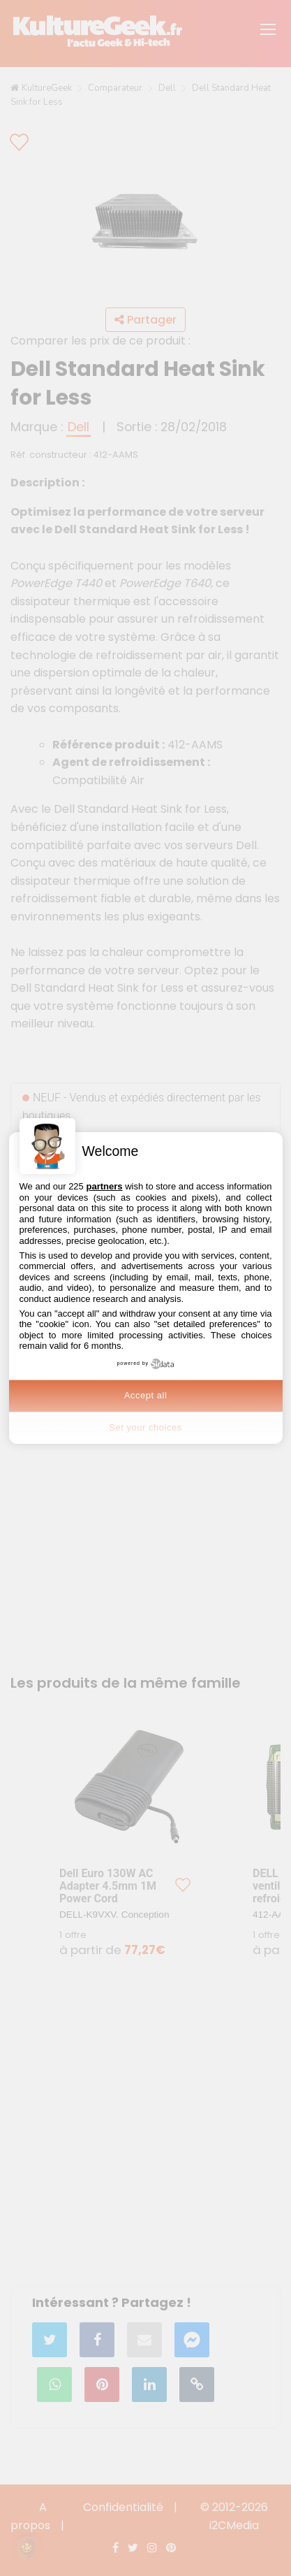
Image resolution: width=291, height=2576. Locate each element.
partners (104, 1186)
